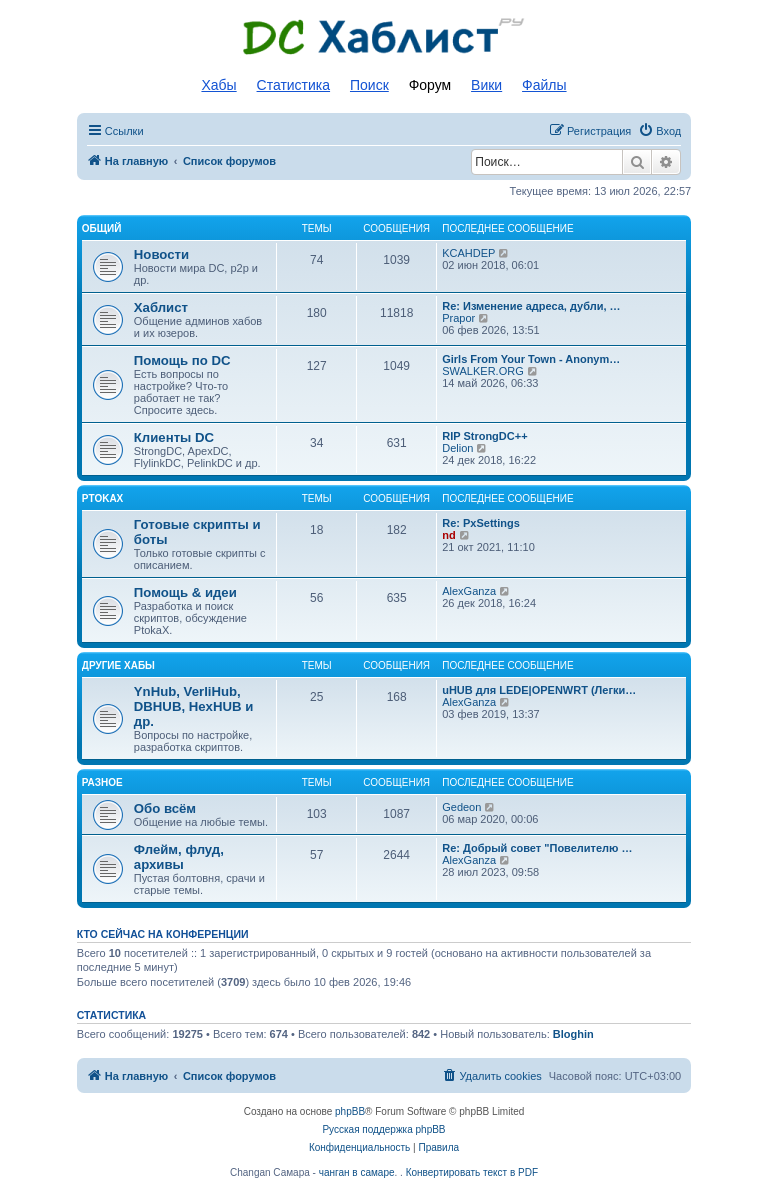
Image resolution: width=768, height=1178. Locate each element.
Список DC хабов (384, 37)
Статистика (294, 85)
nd (448, 535)
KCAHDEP (468, 253)
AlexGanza (469, 591)
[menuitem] (659, 131)
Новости (161, 254)
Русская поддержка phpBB (383, 1129)
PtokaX (103, 498)
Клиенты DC (174, 437)
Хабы (218, 85)
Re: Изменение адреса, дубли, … (531, 306)
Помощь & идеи (185, 592)
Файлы (544, 85)
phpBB (350, 1111)
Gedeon (461, 807)
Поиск (369, 85)
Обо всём (165, 808)
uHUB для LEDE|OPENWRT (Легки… (539, 690)
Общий (102, 228)
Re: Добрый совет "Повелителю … (537, 848)
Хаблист (161, 307)
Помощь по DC (182, 360)
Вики (486, 85)
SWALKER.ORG (483, 371)
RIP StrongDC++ (484, 436)
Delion (457, 448)
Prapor (458, 318)
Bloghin (573, 1034)
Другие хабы (118, 665)
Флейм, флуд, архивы (179, 857)
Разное (102, 782)
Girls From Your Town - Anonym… (531, 359)
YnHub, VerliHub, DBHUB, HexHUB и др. (193, 706)
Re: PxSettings (481, 523)
